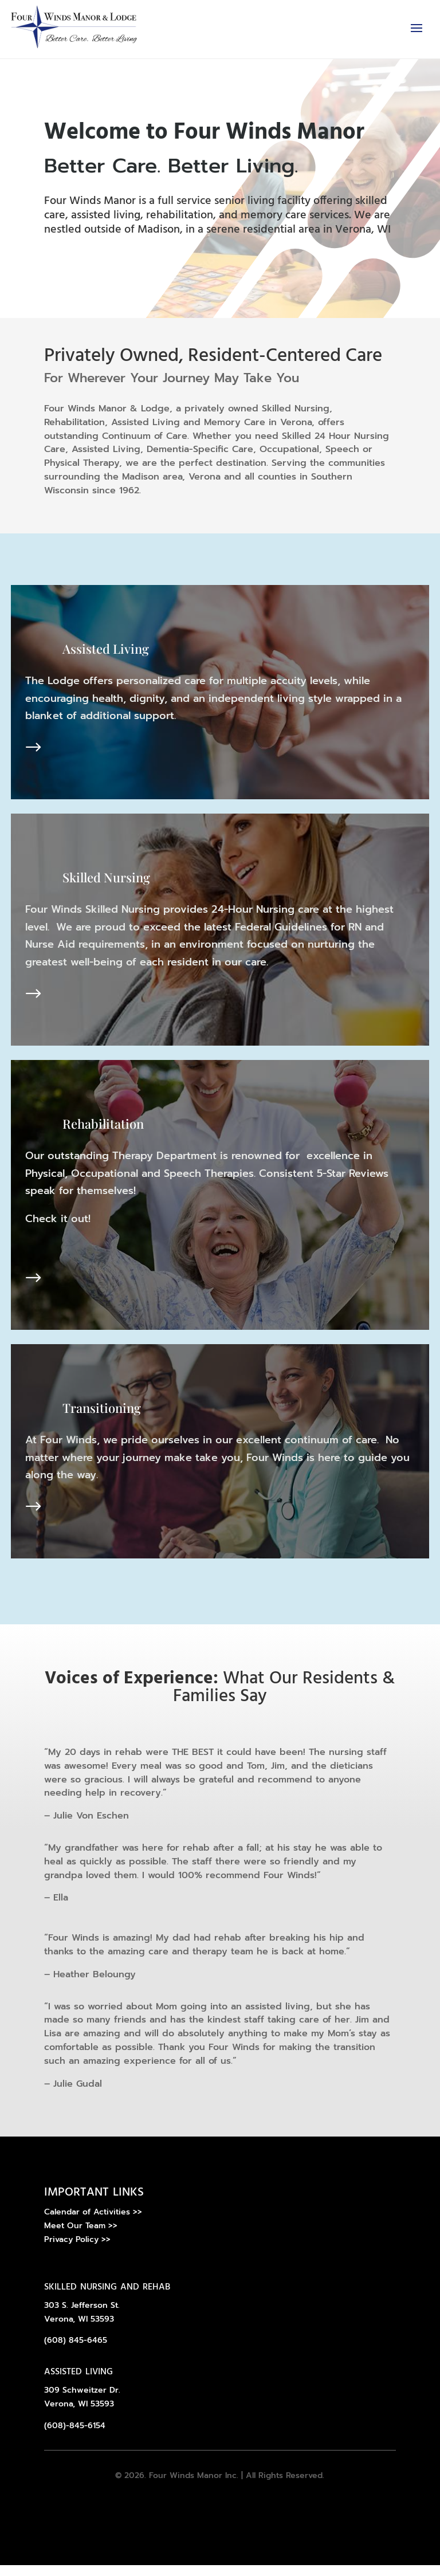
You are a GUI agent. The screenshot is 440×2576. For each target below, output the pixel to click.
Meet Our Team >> (80, 2237)
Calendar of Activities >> (93, 2223)
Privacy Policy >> (77, 2250)
